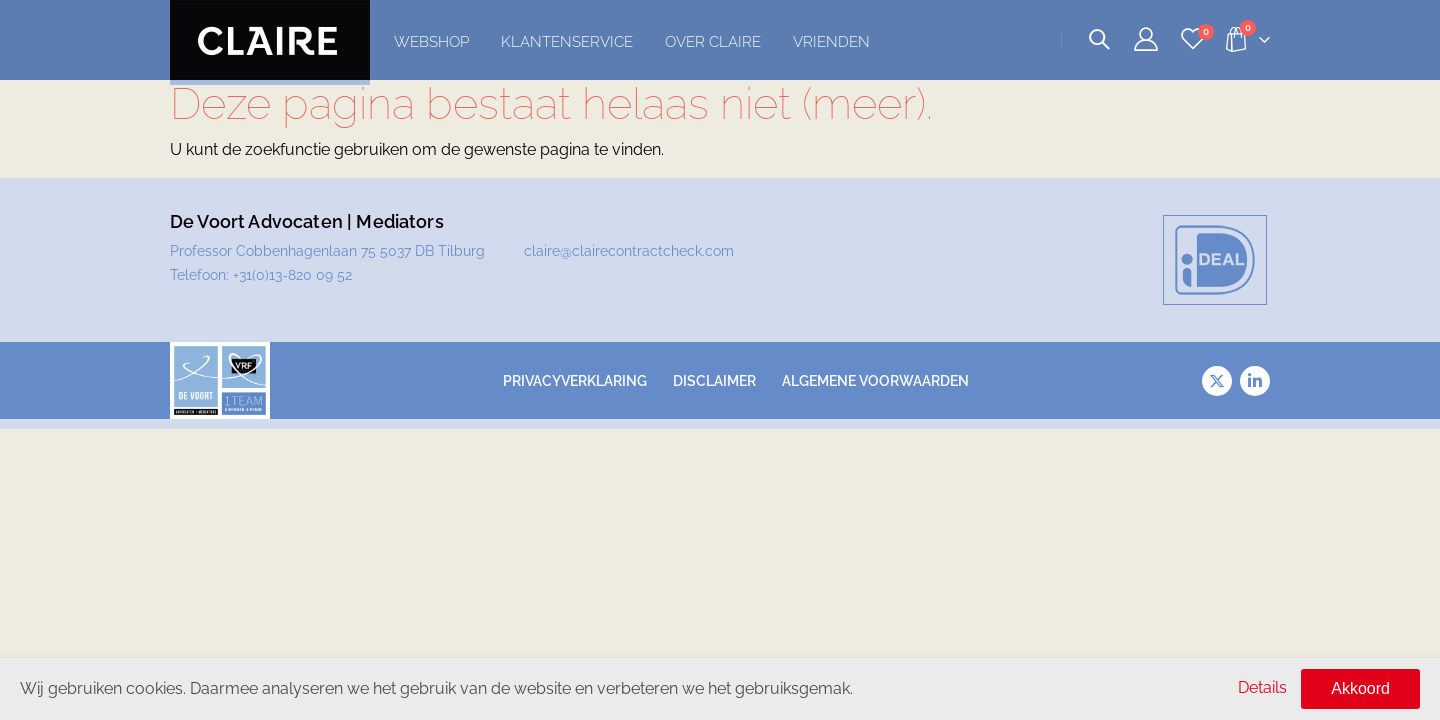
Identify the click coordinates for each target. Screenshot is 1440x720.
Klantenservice (567, 42)
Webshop (431, 42)
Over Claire (713, 42)
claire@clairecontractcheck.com (629, 251)
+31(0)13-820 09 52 (292, 275)
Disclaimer (714, 381)
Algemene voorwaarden (875, 381)
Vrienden (831, 42)
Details (1262, 687)
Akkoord (1360, 688)
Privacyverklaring (575, 381)
